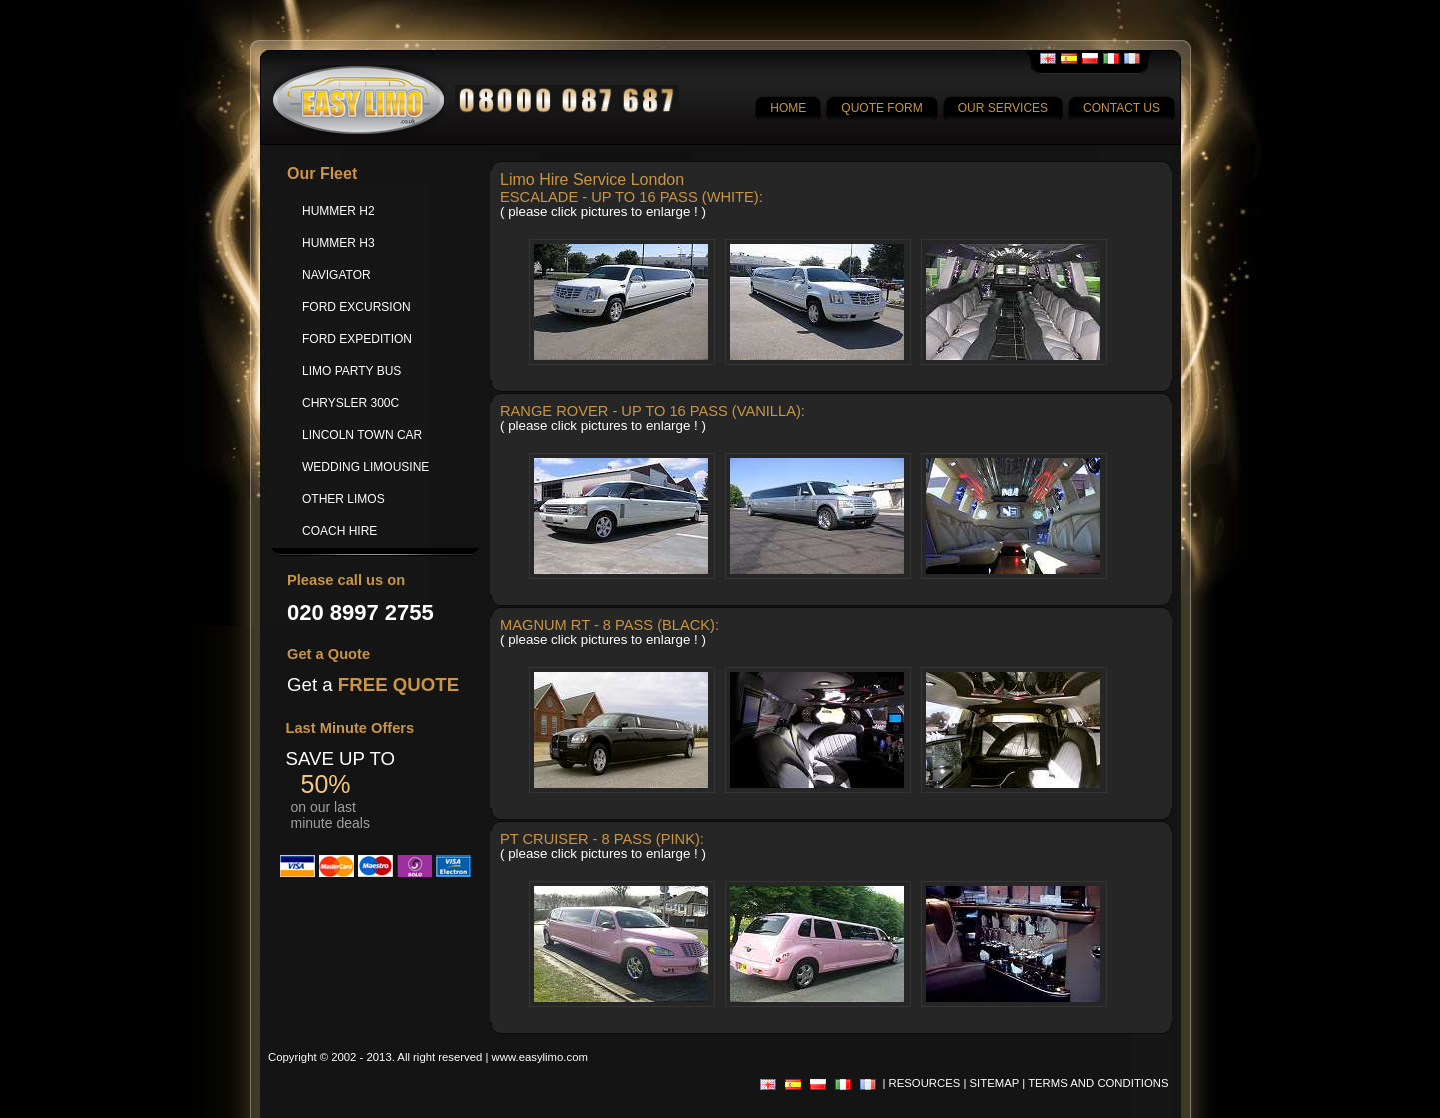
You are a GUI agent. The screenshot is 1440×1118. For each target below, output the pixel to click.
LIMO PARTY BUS (351, 371)
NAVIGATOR (336, 275)
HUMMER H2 (338, 211)
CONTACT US (1121, 108)
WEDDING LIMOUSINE (365, 467)
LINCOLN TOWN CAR (362, 435)
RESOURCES (925, 1083)
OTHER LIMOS (343, 499)
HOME (788, 108)
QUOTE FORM (881, 108)
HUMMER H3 (338, 243)
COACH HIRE (339, 531)
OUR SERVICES (1003, 108)
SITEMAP (995, 1083)
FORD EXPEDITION (357, 339)
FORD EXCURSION (356, 307)
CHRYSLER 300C (350, 403)
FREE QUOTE (398, 684)
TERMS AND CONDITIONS (1098, 1083)
